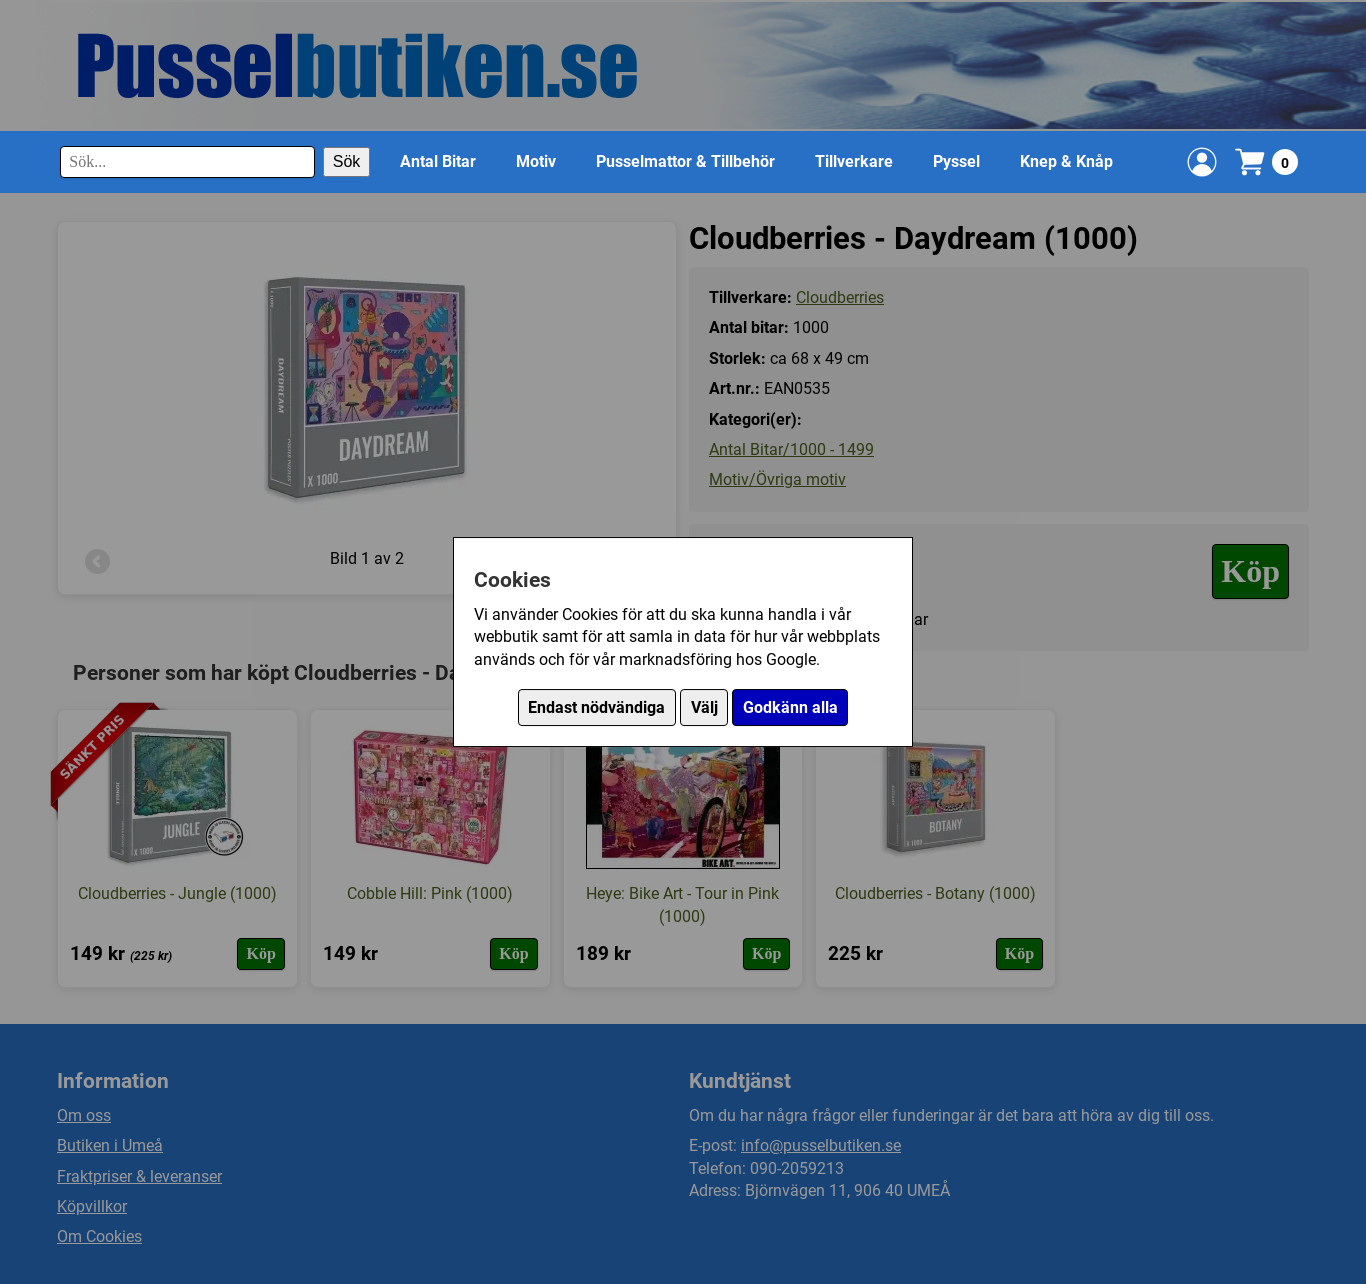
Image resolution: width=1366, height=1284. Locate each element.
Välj (704, 707)
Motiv (536, 161)
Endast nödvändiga (596, 707)
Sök (347, 161)
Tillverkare (854, 161)
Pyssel (956, 161)
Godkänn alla (790, 707)
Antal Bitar (438, 161)
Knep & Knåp (1066, 161)
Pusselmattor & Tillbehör (685, 161)
